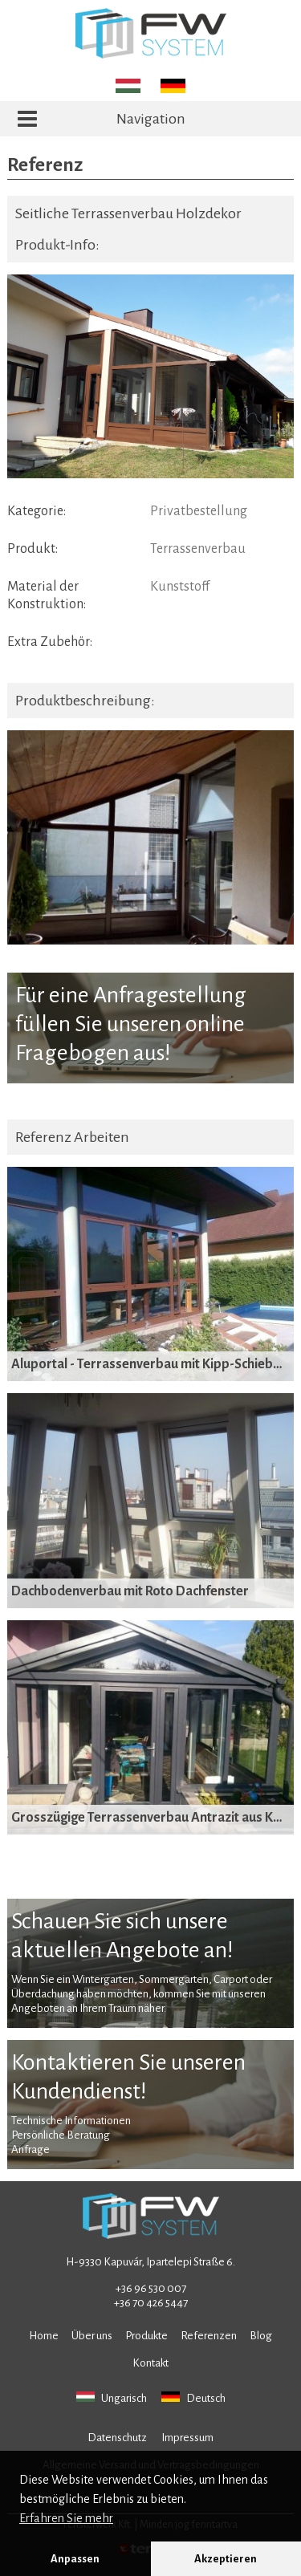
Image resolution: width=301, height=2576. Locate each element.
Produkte (146, 2336)
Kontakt (150, 2363)
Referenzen (209, 2336)
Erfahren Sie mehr (66, 2518)
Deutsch (193, 2397)
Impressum (187, 2438)
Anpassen (75, 2559)
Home (44, 2336)
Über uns (91, 2336)
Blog (261, 2336)
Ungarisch (111, 2397)
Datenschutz (117, 2438)
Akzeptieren (225, 2559)
